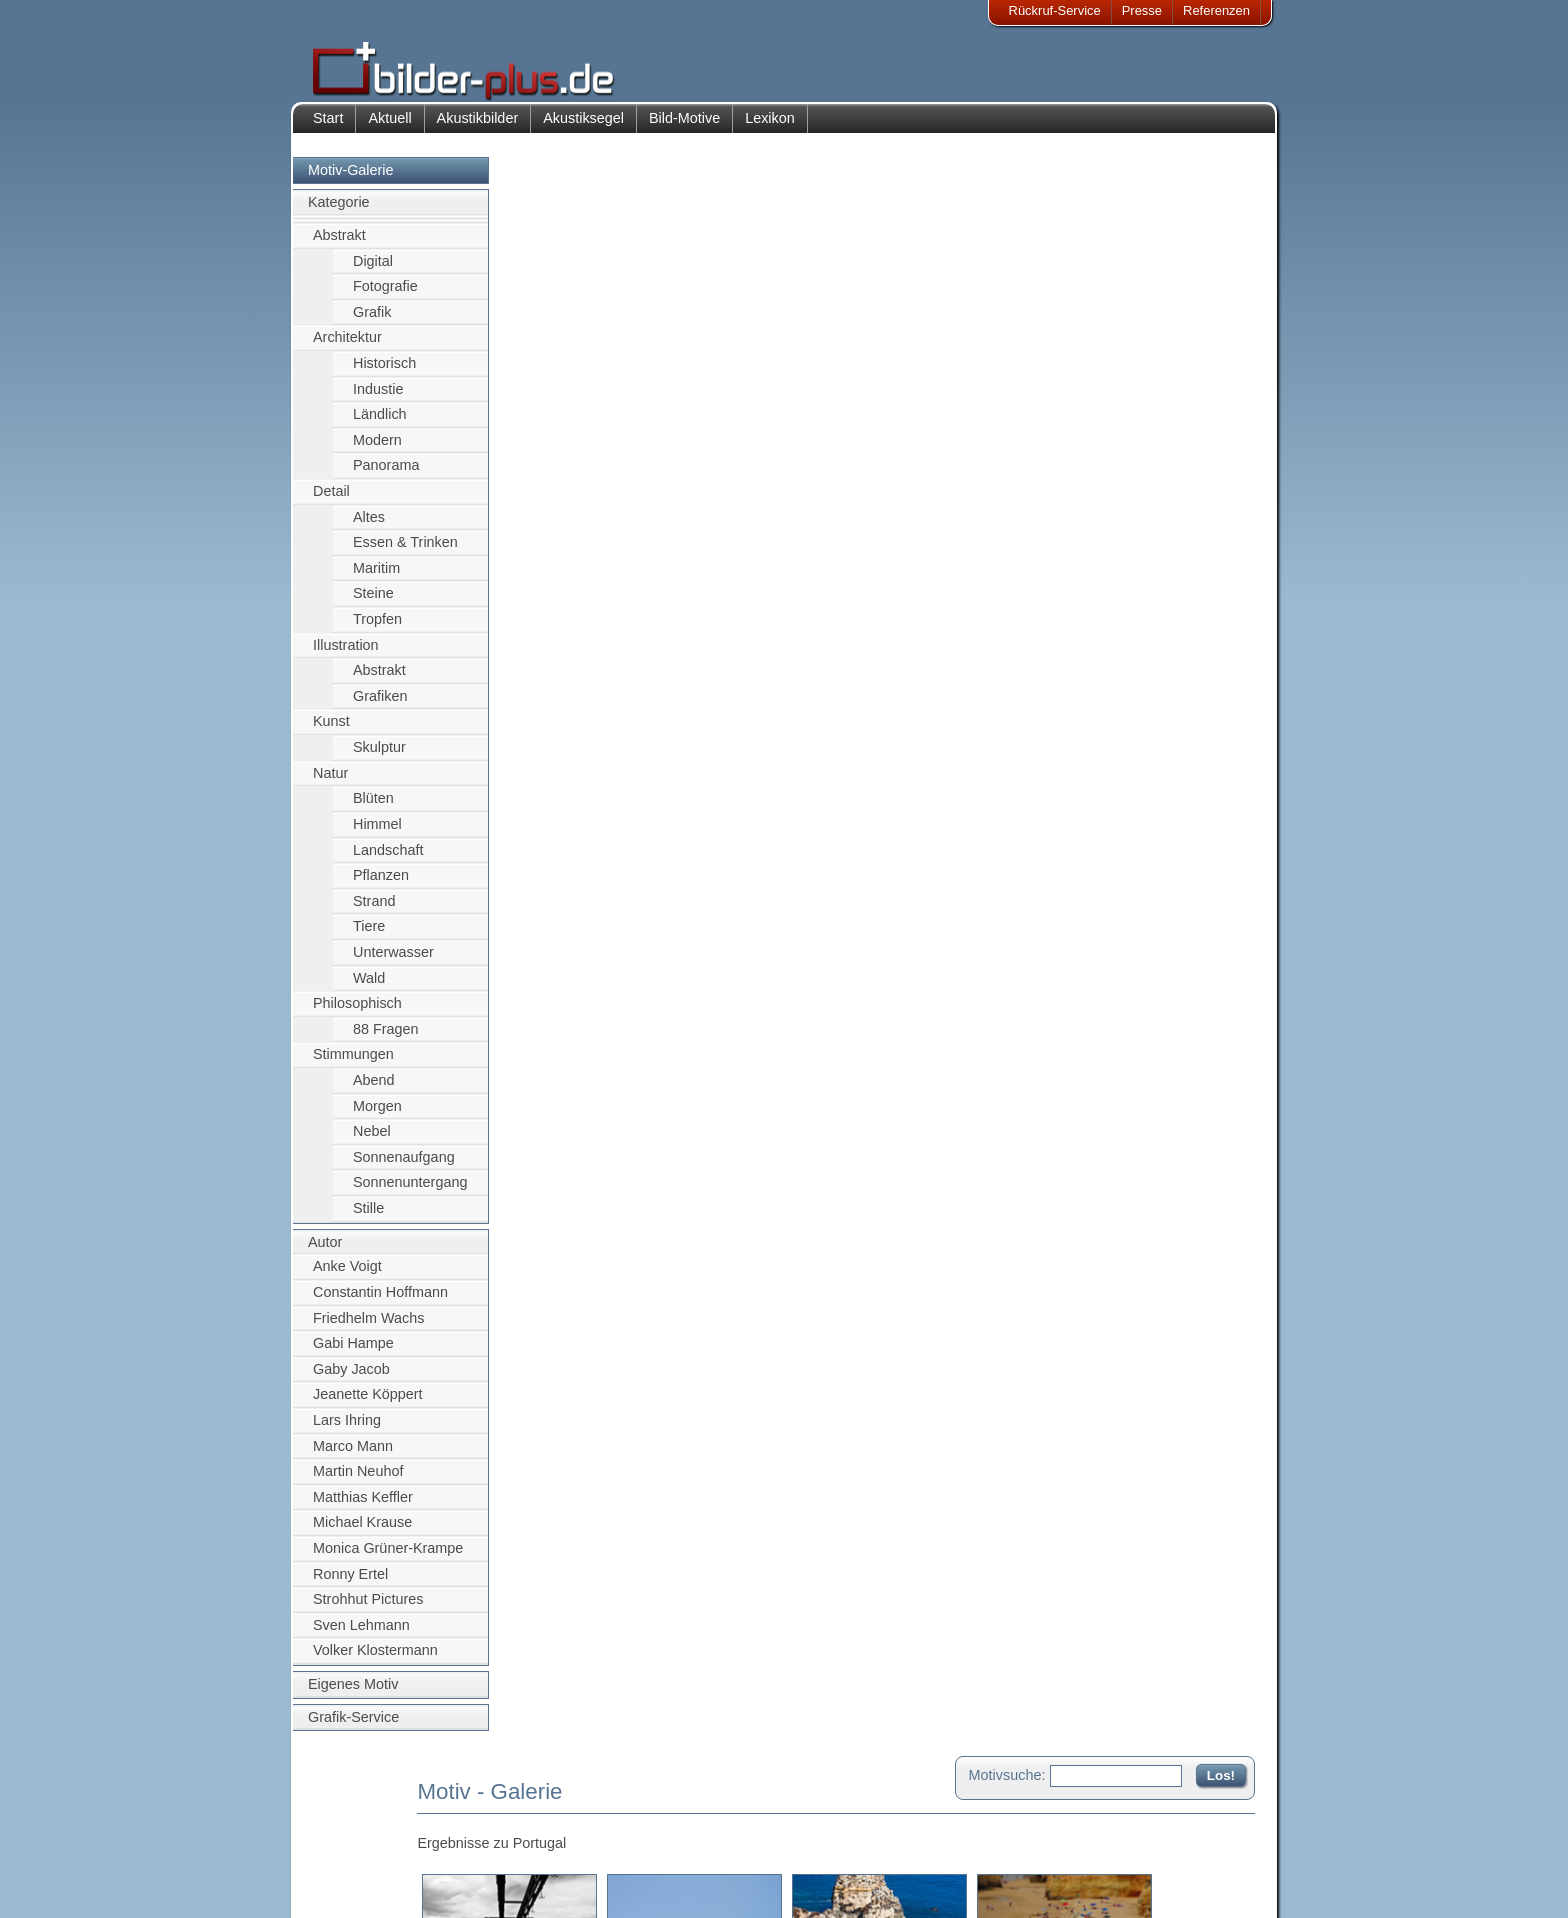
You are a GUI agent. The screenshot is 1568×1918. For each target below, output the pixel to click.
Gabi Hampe (353, 1353)
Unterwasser (393, 962)
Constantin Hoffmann (380, 1302)
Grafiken (380, 706)
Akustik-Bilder (489, 1811)
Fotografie (385, 296)
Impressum (359, 1811)
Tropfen (377, 629)
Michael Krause (362, 1533)
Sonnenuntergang (410, 1193)
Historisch (384, 373)
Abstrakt (339, 245)
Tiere (369, 937)
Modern (377, 450)
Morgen (377, 1116)
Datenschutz (363, 1860)
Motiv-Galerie (351, 180)
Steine (373, 604)
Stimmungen (353, 1065)
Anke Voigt (347, 1277)
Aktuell (389, 128)
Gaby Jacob (351, 1379)
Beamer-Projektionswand (522, 1860)
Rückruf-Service (1055, 10)
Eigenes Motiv (353, 1694)
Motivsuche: (1007, 184)
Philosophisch (357, 1014)
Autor (325, 1252)
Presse (1142, 10)
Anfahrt (656, 1835)
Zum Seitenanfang (1196, 578)
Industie (378, 399)
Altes (369, 527)
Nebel (372, 1142)
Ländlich (380, 424)
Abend (374, 1090)
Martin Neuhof (358, 1481)
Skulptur (379, 757)
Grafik (372, 322)
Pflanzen (381, 885)
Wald (369, 988)
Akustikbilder (478, 128)
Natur (330, 783)
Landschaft (388, 860)
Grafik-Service (353, 1727)
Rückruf (657, 1884)
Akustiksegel (583, 128)
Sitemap (659, 1860)
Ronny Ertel (350, 1584)
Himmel (377, 834)
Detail (331, 501)
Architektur (347, 348)
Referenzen (1216, 10)
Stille (368, 1218)
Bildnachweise (368, 1835)
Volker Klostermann (375, 1661)
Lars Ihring (347, 1430)
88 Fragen (386, 1039)
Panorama (386, 476)
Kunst (331, 732)
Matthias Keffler (363, 1507)
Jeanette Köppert (368, 1405)
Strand (374, 911)
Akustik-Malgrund (500, 1884)
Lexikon (770, 128)
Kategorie (339, 213)
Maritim (376, 578)
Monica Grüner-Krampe (388, 1558)
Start (328, 128)
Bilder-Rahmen (493, 1835)
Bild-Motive (684, 128)
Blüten (373, 809)
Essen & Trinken (405, 553)
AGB (340, 1884)
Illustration (346, 655)
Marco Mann (353, 1456)
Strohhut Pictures (368, 1610)
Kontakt (657, 1811)
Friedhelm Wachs (368, 1328)
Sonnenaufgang (404, 1167)
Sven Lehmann (361, 1635)
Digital (373, 271)
